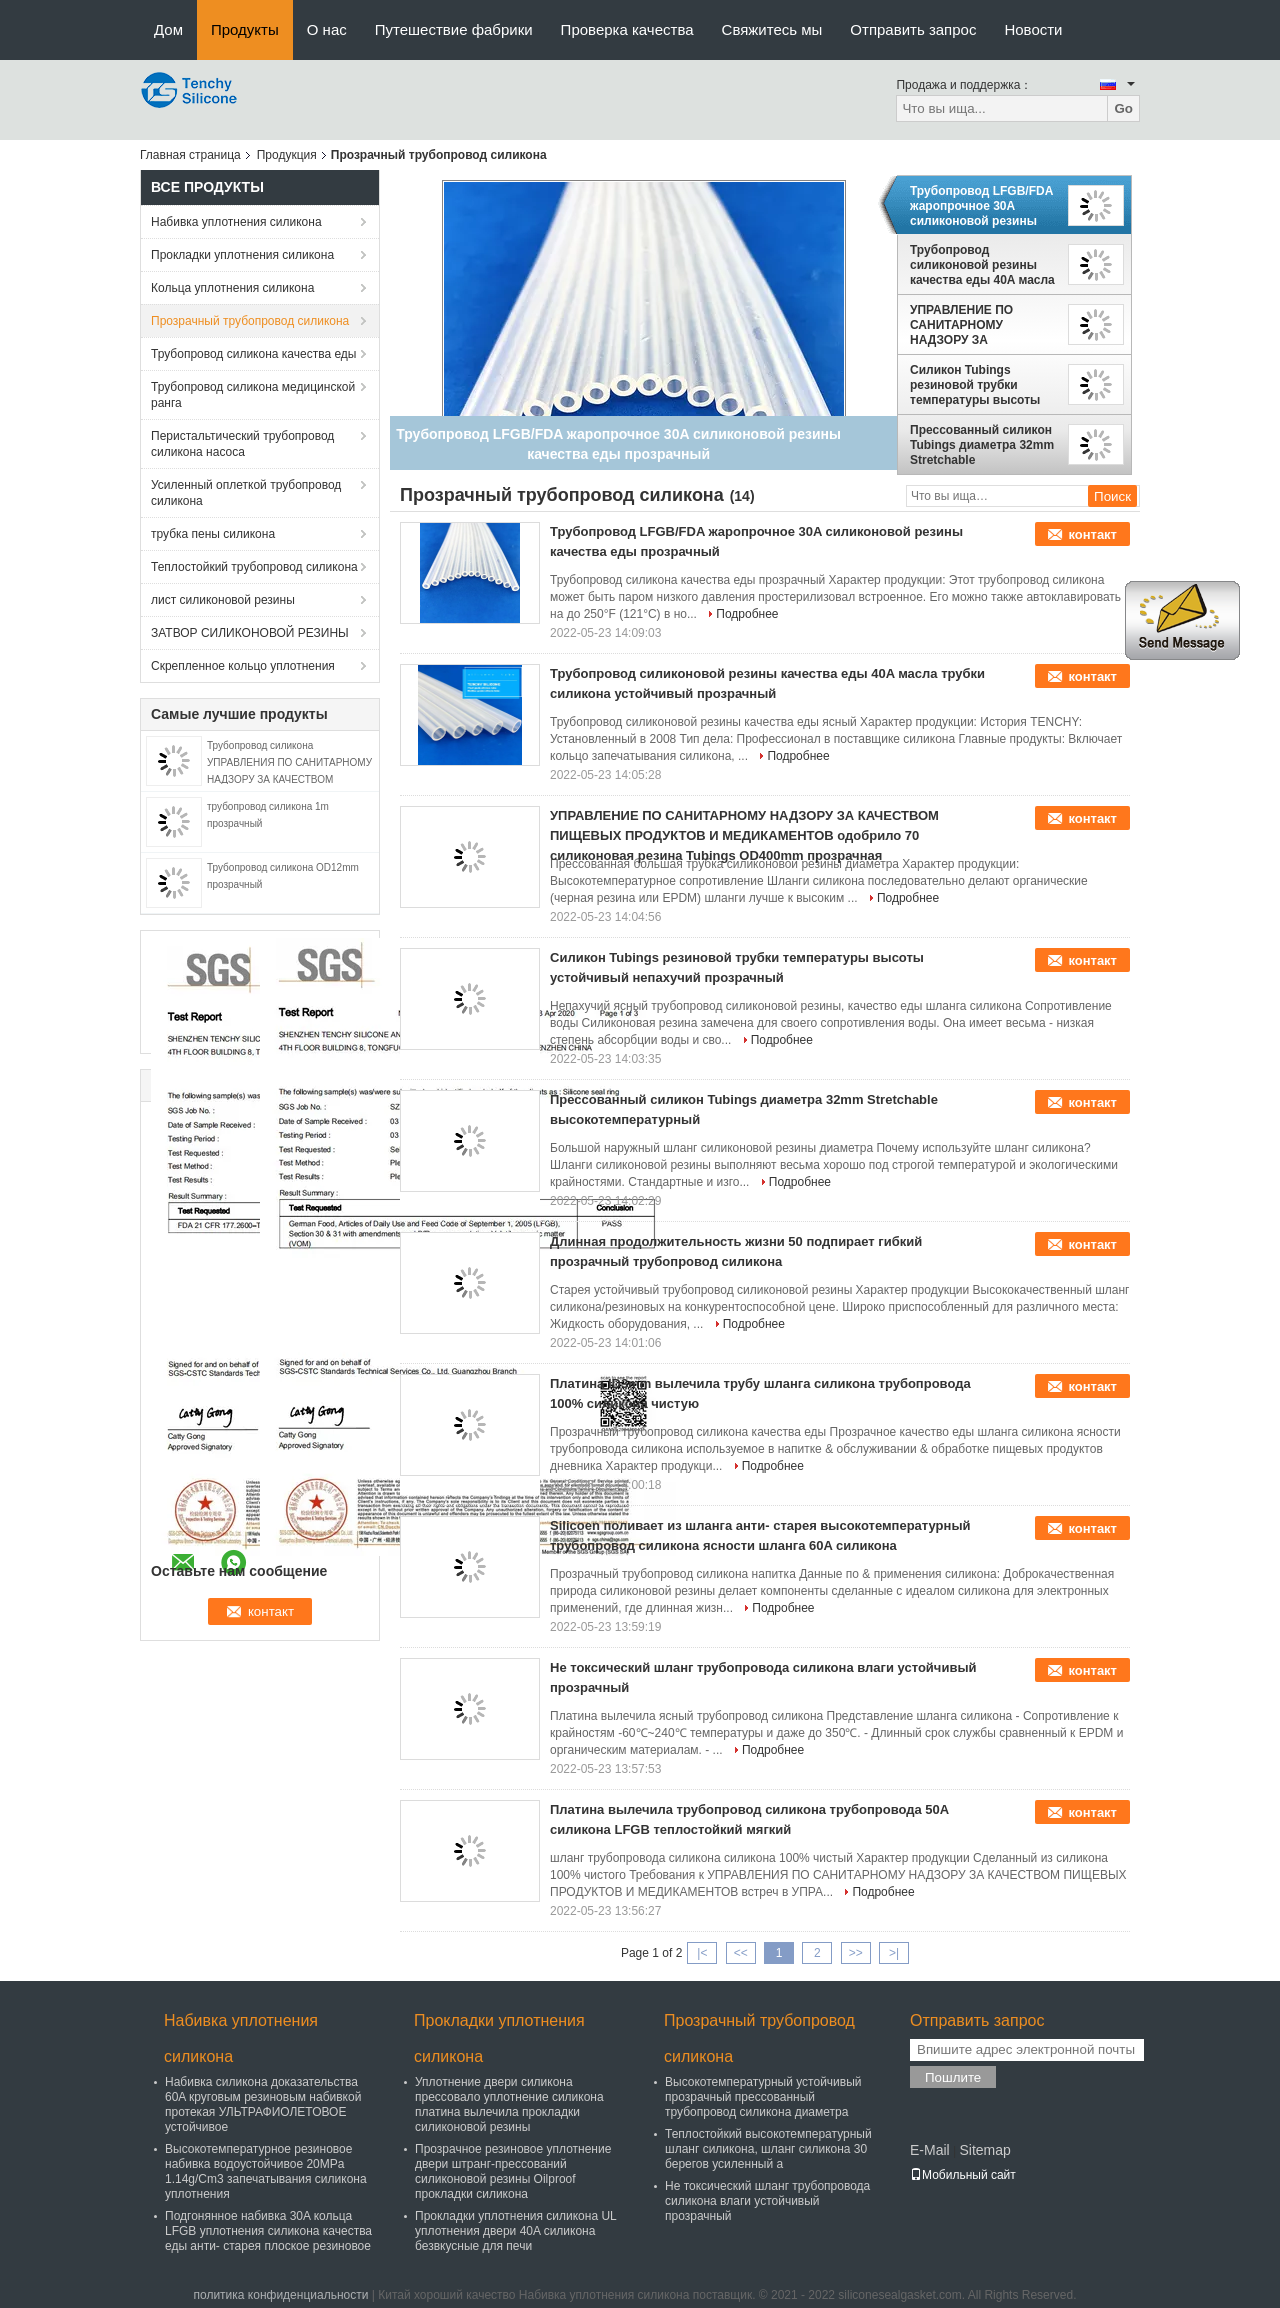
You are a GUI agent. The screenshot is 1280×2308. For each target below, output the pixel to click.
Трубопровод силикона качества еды (253, 354)
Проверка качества (627, 29)
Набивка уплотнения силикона (236, 222)
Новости (1033, 29)
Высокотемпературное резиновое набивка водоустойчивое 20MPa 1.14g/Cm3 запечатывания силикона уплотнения (266, 2171)
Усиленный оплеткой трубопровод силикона (246, 493)
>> (856, 1953)
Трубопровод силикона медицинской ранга (253, 395)
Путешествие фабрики (454, 29)
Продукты (245, 29)
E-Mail (930, 2150)
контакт (1092, 534)
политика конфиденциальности (281, 2295)
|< (702, 1953)
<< (741, 1953)
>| (894, 1953)
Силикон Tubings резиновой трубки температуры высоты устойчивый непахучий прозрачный (979, 385)
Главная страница (190, 155)
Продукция (287, 155)
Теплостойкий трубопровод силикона (254, 567)
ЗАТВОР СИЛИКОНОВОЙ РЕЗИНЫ (250, 633)
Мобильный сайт (963, 2175)
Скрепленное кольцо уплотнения (243, 666)
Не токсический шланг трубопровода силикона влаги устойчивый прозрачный (767, 2201)
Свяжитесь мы (772, 29)
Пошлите (953, 2077)
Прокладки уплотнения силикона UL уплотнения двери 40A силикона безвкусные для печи (515, 2231)
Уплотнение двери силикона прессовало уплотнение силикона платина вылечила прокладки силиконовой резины (509, 2104)
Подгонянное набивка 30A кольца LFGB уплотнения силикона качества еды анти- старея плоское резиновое (268, 2231)
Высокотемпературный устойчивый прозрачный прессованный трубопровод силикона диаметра (763, 2097)
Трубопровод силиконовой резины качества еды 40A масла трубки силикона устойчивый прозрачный (984, 265)
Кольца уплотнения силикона (232, 288)
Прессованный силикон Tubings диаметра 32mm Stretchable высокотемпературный (982, 445)
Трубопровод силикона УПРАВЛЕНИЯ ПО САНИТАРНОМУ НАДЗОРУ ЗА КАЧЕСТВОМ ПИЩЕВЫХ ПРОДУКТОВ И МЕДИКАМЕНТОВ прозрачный (289, 779)
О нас (327, 29)
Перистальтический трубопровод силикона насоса (242, 444)
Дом (168, 29)
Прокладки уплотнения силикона (242, 255)
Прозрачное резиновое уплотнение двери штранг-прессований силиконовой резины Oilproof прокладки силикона (513, 2171)
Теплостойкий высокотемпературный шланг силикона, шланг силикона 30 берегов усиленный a (768, 2149)
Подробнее (747, 614)
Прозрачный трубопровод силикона (250, 321)
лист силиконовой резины (223, 600)
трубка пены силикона (213, 534)
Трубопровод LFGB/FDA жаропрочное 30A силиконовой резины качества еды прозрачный (981, 206)
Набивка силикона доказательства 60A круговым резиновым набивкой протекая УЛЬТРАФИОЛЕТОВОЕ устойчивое (263, 2104)
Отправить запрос (913, 29)
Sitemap (984, 2150)
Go (1123, 108)
